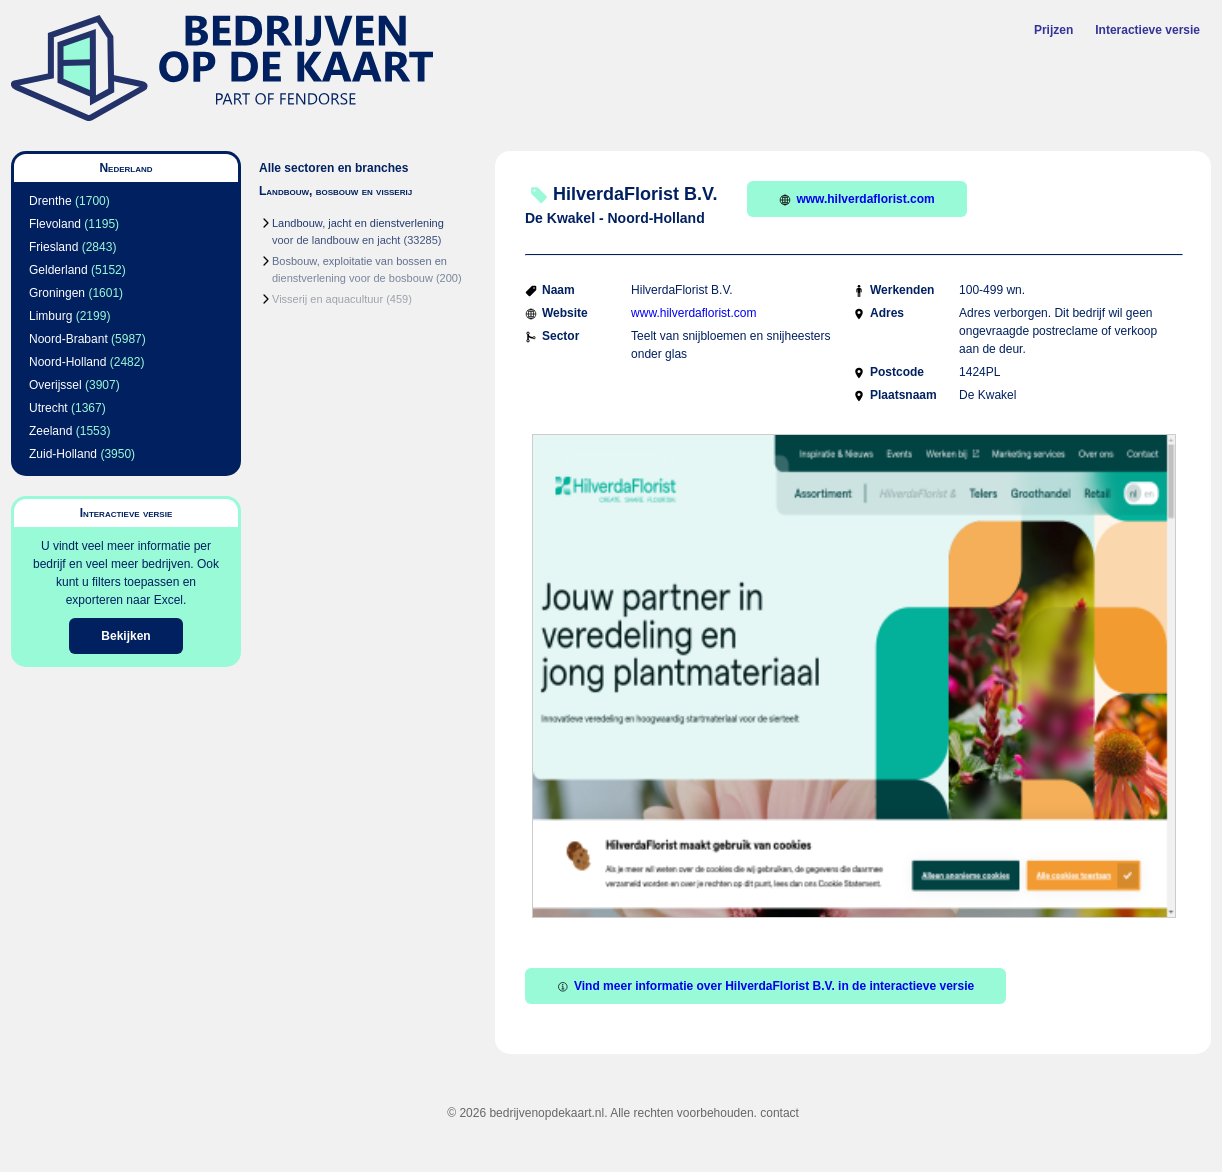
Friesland (53, 247)
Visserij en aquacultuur (327, 299)
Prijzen (1053, 30)
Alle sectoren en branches (333, 168)
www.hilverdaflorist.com (856, 199)
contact (779, 1113)
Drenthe (50, 201)
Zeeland (50, 431)
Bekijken (125, 636)
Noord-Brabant (68, 339)
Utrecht (48, 408)
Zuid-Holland (63, 454)
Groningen (57, 293)
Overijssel (55, 385)
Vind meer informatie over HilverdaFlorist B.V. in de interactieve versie (765, 986)
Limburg (50, 316)
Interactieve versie (1147, 30)
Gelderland (58, 270)
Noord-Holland (67, 362)
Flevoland (55, 224)
